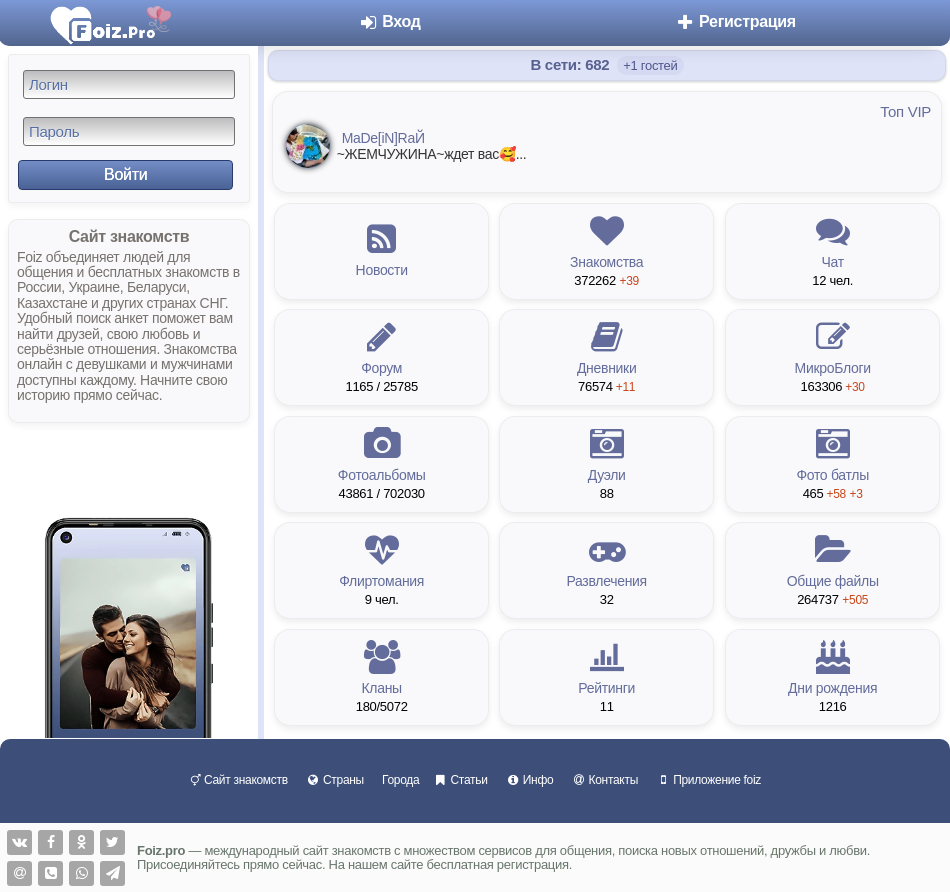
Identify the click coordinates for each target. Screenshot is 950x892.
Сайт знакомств (238, 780)
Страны (335, 780)
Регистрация (735, 21)
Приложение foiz (708, 780)
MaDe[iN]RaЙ (383, 138)
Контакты (605, 780)
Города (400, 780)
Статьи (460, 780)
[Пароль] (129, 131)
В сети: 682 (571, 64)
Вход (389, 21)
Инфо (530, 780)
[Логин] (129, 84)
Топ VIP (905, 111)
